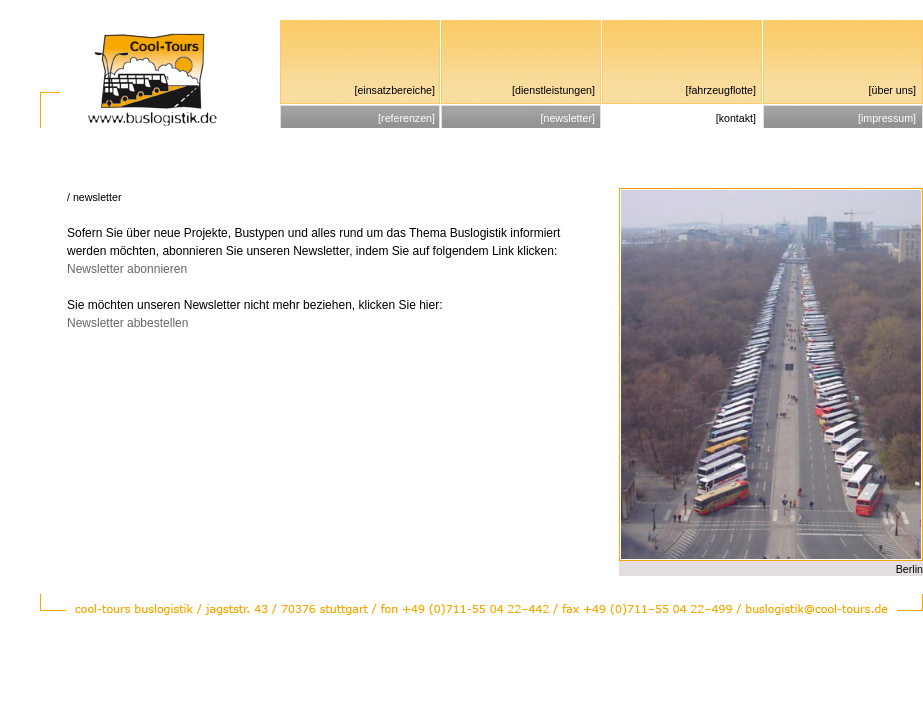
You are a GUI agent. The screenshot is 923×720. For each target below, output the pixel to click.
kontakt (736, 118)
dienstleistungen (553, 90)
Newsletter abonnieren (127, 269)
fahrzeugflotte (720, 90)
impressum (887, 118)
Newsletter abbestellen (127, 323)
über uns (892, 90)
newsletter (567, 118)
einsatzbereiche (394, 90)
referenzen (406, 118)
